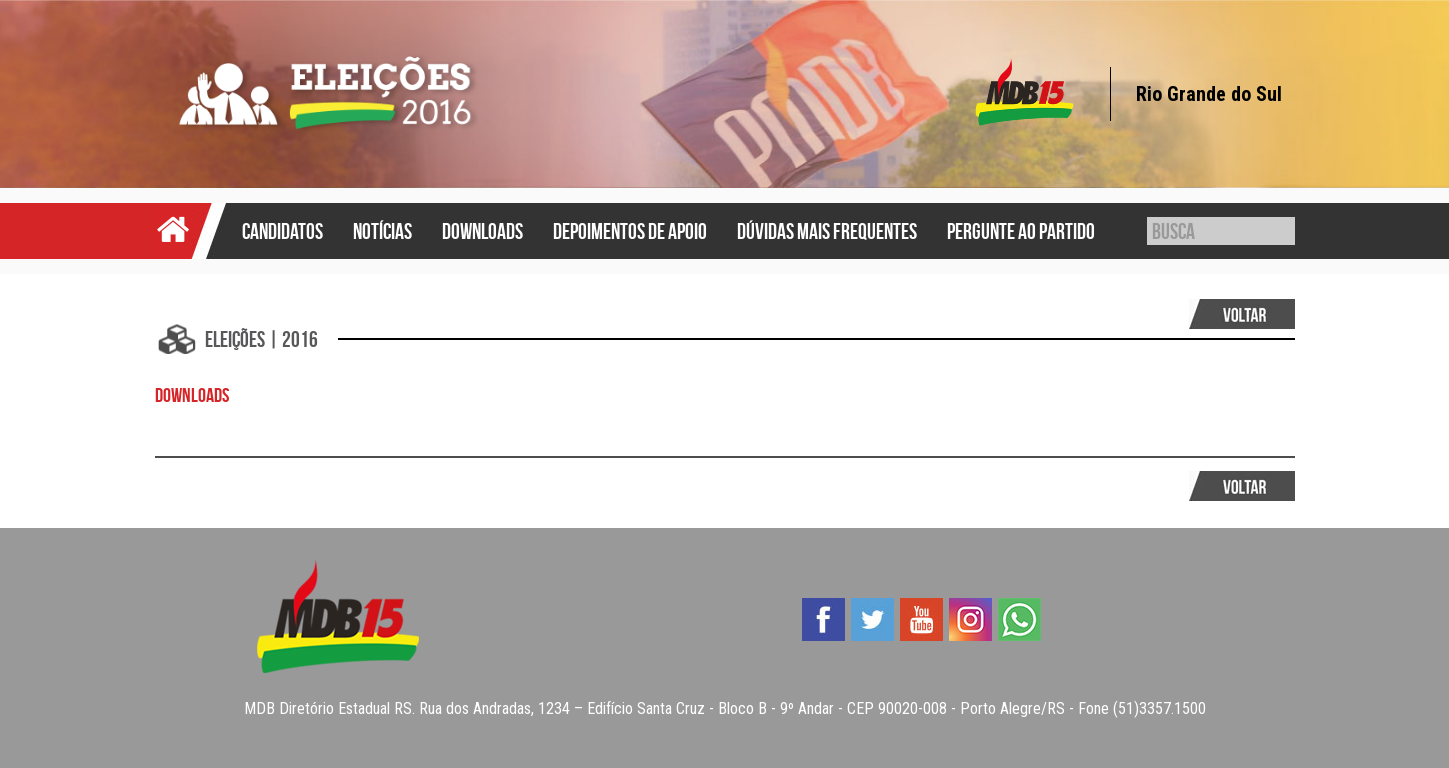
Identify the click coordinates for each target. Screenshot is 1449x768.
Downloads (482, 231)
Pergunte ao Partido (1021, 231)
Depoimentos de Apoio (630, 231)
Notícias (382, 231)
